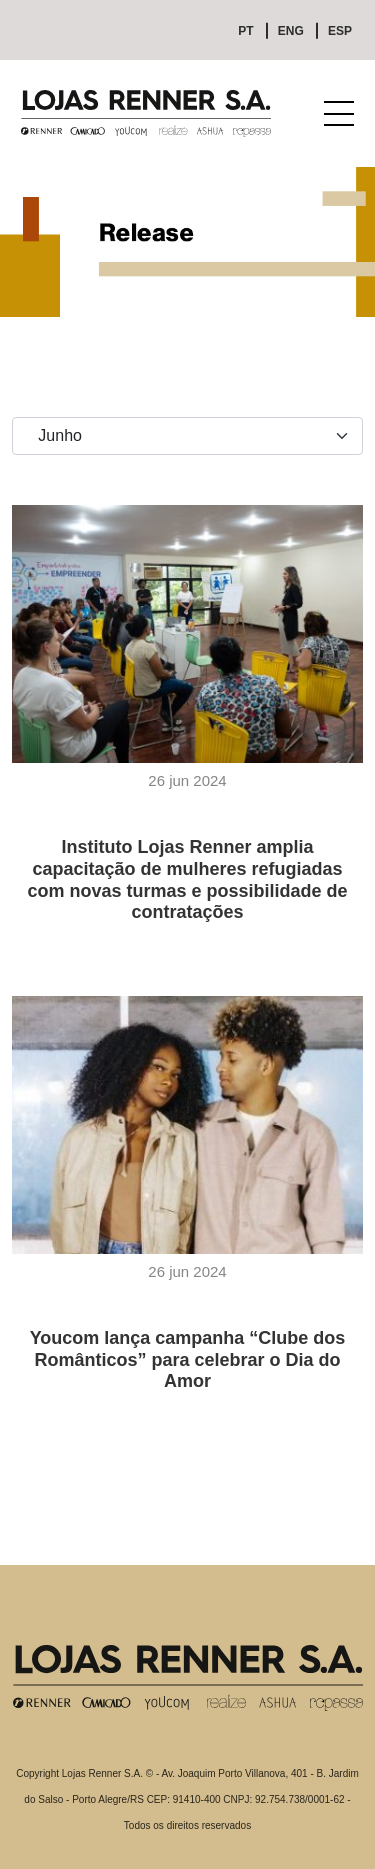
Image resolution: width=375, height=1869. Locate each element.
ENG (291, 31)
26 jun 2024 (187, 780)
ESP (340, 31)
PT (245, 31)
